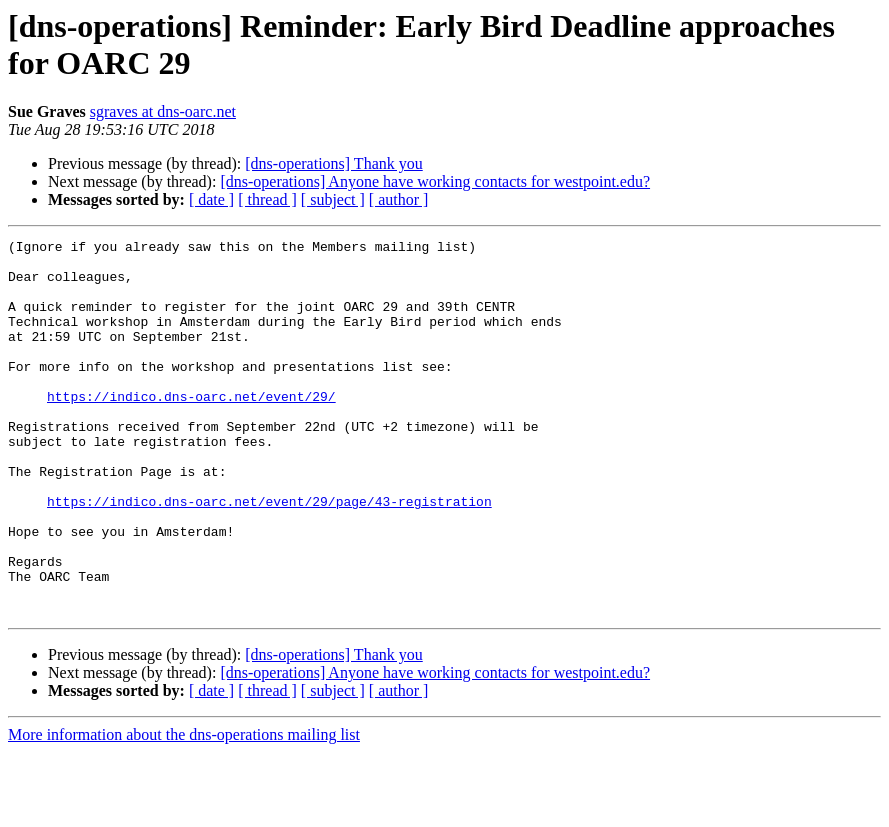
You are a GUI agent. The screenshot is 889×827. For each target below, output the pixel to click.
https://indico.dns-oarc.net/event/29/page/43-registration (269, 555)
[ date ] (211, 199)
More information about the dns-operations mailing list (184, 809)
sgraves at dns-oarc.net (163, 111)
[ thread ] (267, 199)
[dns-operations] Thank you (333, 163)
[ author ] (399, 199)
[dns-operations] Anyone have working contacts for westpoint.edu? (435, 181)
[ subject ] (333, 199)
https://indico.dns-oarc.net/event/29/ (191, 429)
